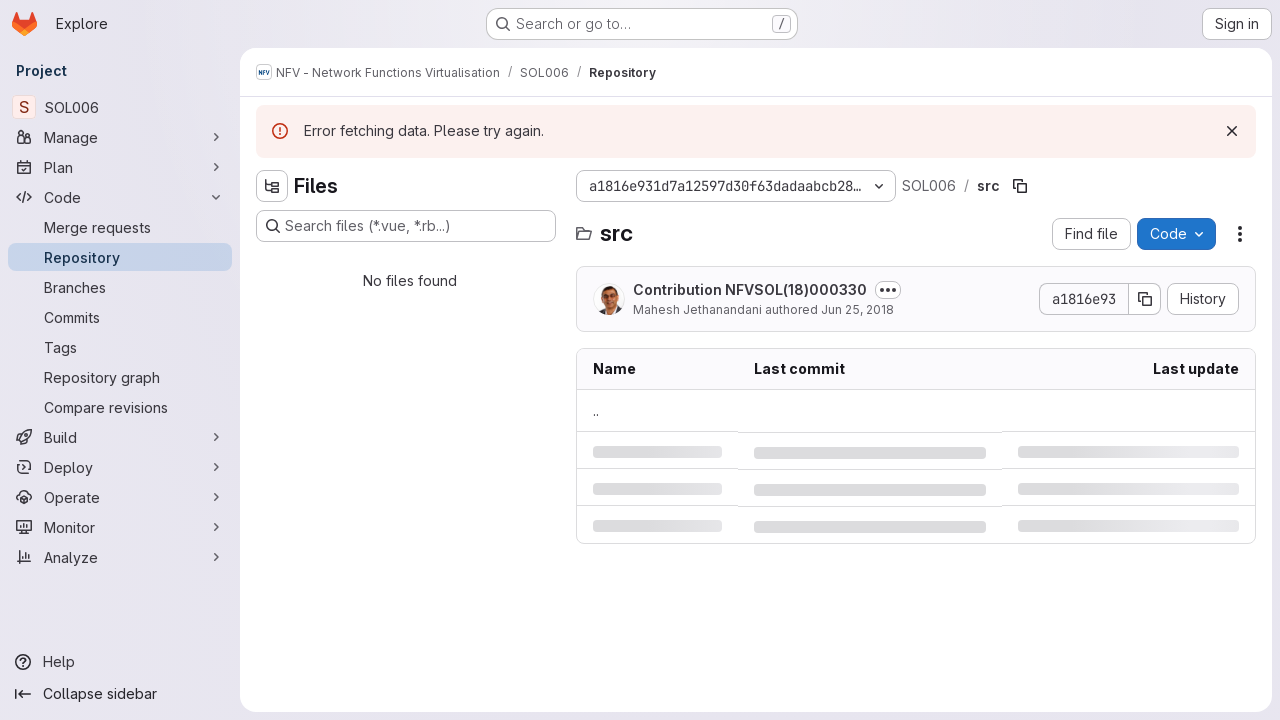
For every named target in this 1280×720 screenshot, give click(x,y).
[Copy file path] (1020, 186)
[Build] (120, 437)
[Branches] (120, 287)
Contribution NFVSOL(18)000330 (750, 289)
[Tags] (120, 347)
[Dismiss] (1232, 131)
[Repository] (120, 257)
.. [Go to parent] (596, 410)
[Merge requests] (120, 227)
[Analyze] (120, 557)
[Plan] (120, 167)
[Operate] (120, 497)
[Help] (120, 662)
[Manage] (120, 137)
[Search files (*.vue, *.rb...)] (406, 226)
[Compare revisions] (120, 407)
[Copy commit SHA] (1145, 299)
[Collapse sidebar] (120, 694)
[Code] (120, 197)
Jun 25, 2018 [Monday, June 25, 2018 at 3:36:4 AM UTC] (857, 309)
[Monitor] (120, 527)
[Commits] (120, 317)
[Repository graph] (120, 377)
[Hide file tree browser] (272, 186)
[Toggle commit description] (888, 290)
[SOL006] (120, 107)
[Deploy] (120, 467)
